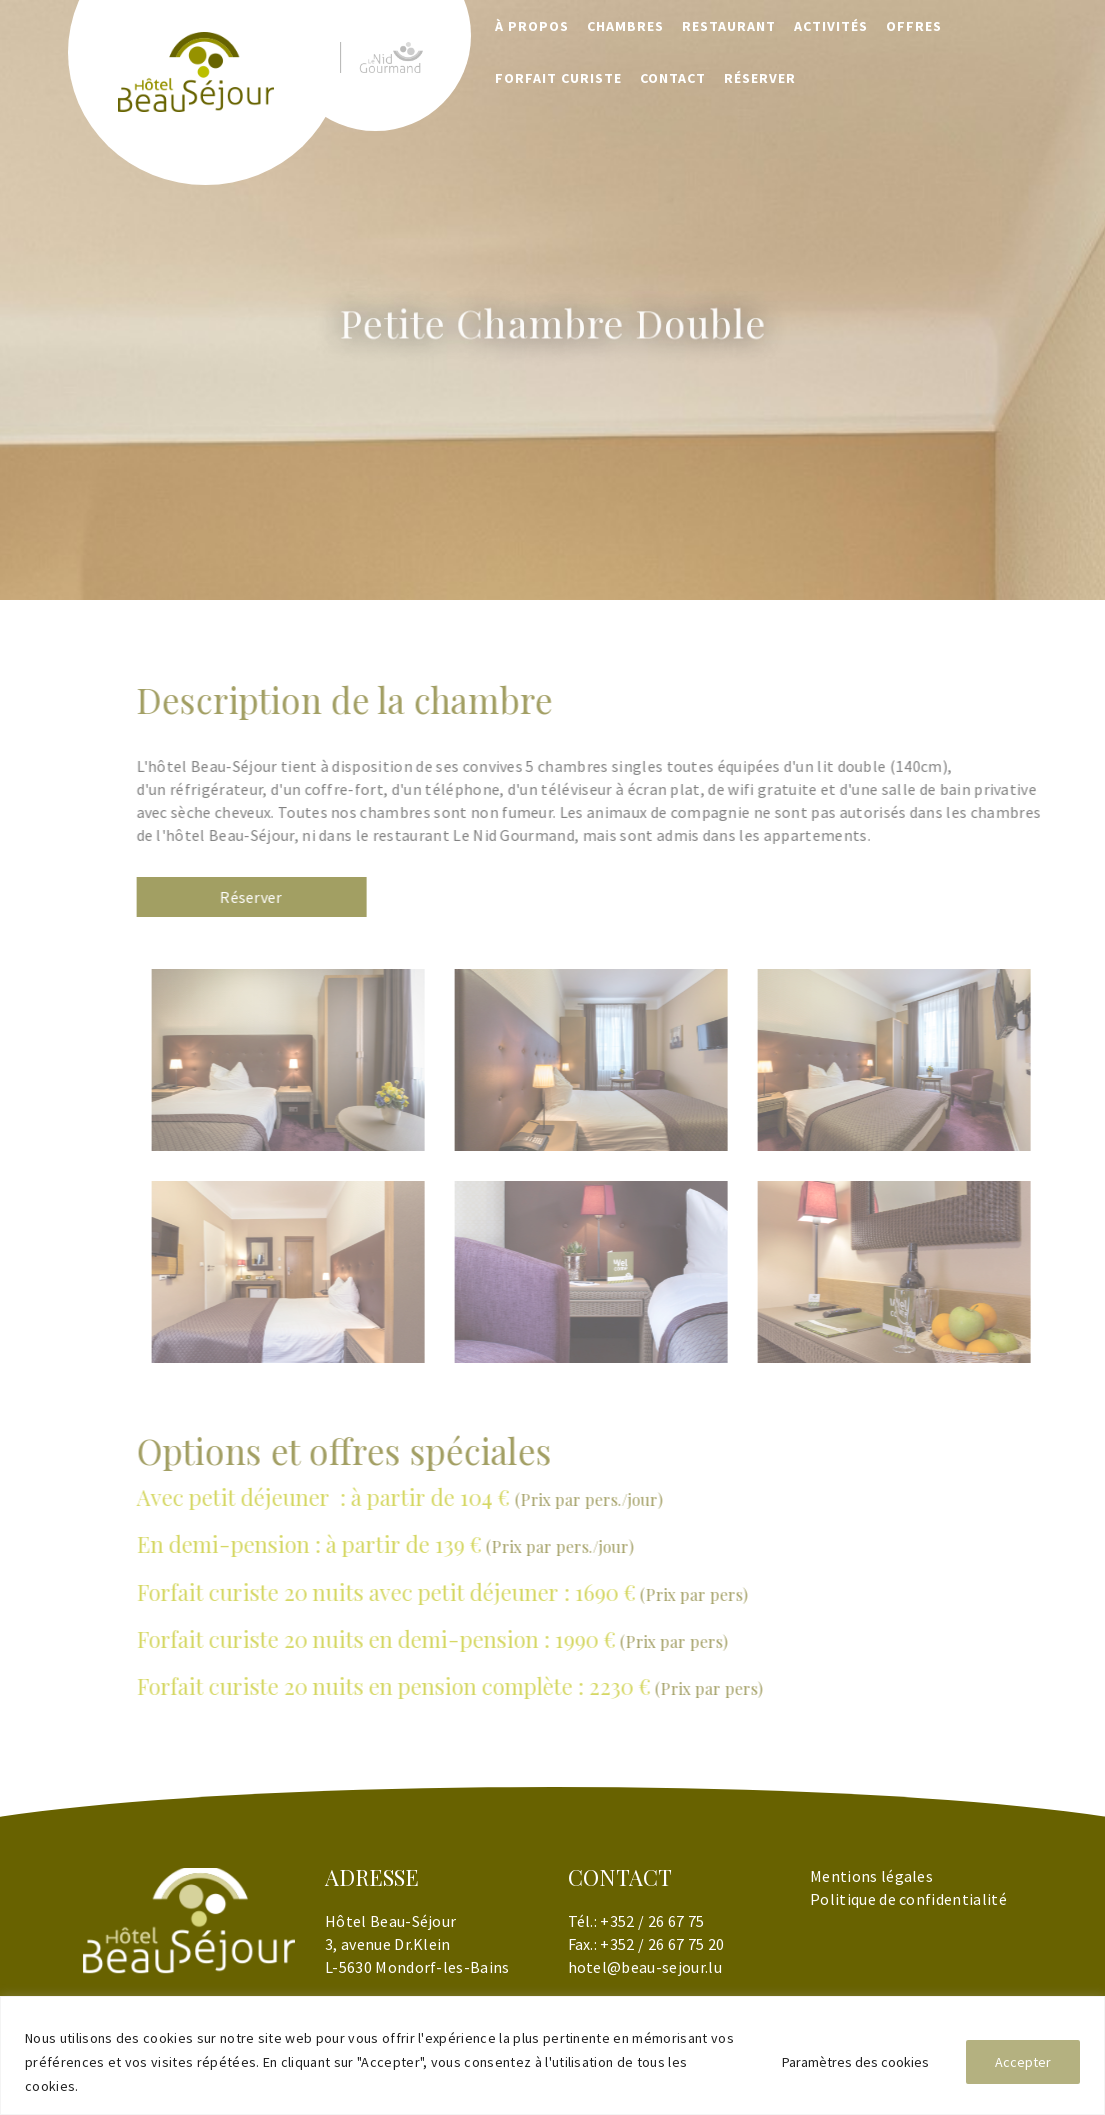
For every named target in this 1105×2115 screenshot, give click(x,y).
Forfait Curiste (558, 78)
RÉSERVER (760, 78)
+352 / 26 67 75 (652, 1921)
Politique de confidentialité (908, 1899)
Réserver (283, 897)
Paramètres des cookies (855, 2062)
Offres (914, 26)
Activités (831, 26)
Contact (673, 78)
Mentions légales (871, 1876)
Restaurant (729, 26)
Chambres (625, 26)
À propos (532, 26)
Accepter (1023, 2062)
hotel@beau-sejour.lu (645, 1967)
